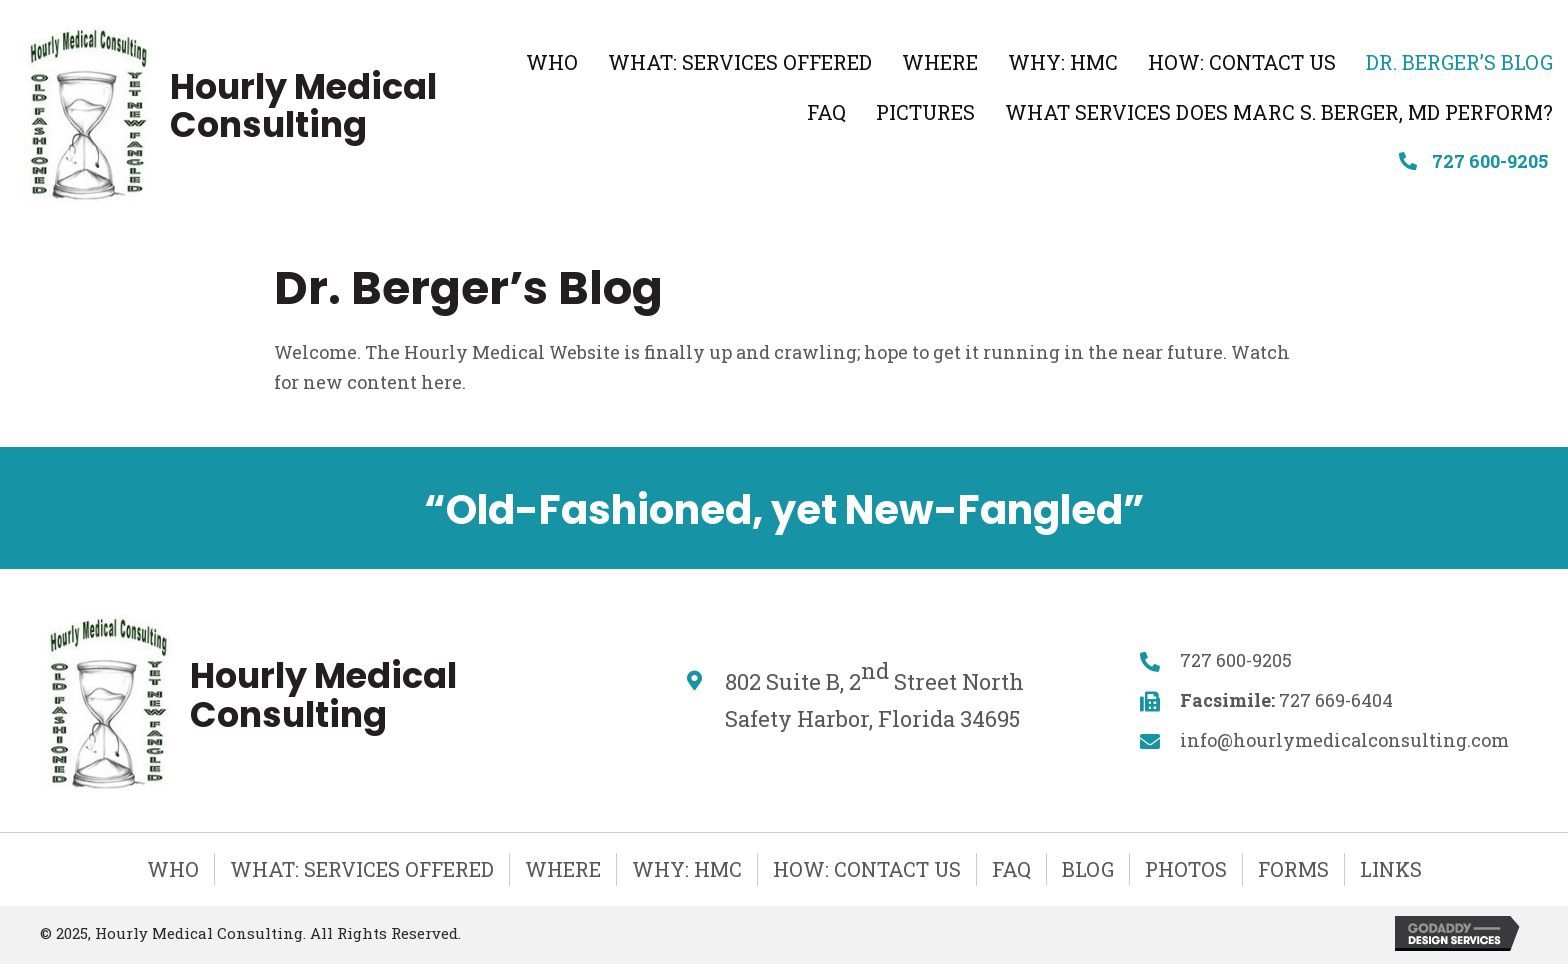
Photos (1186, 869)
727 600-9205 (1490, 161)
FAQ (1011, 869)
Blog (1088, 869)
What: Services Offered (362, 869)
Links (1391, 869)
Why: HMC (687, 869)
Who (173, 869)
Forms (1293, 869)
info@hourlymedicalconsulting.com (1344, 740)
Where (563, 869)
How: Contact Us (867, 869)
